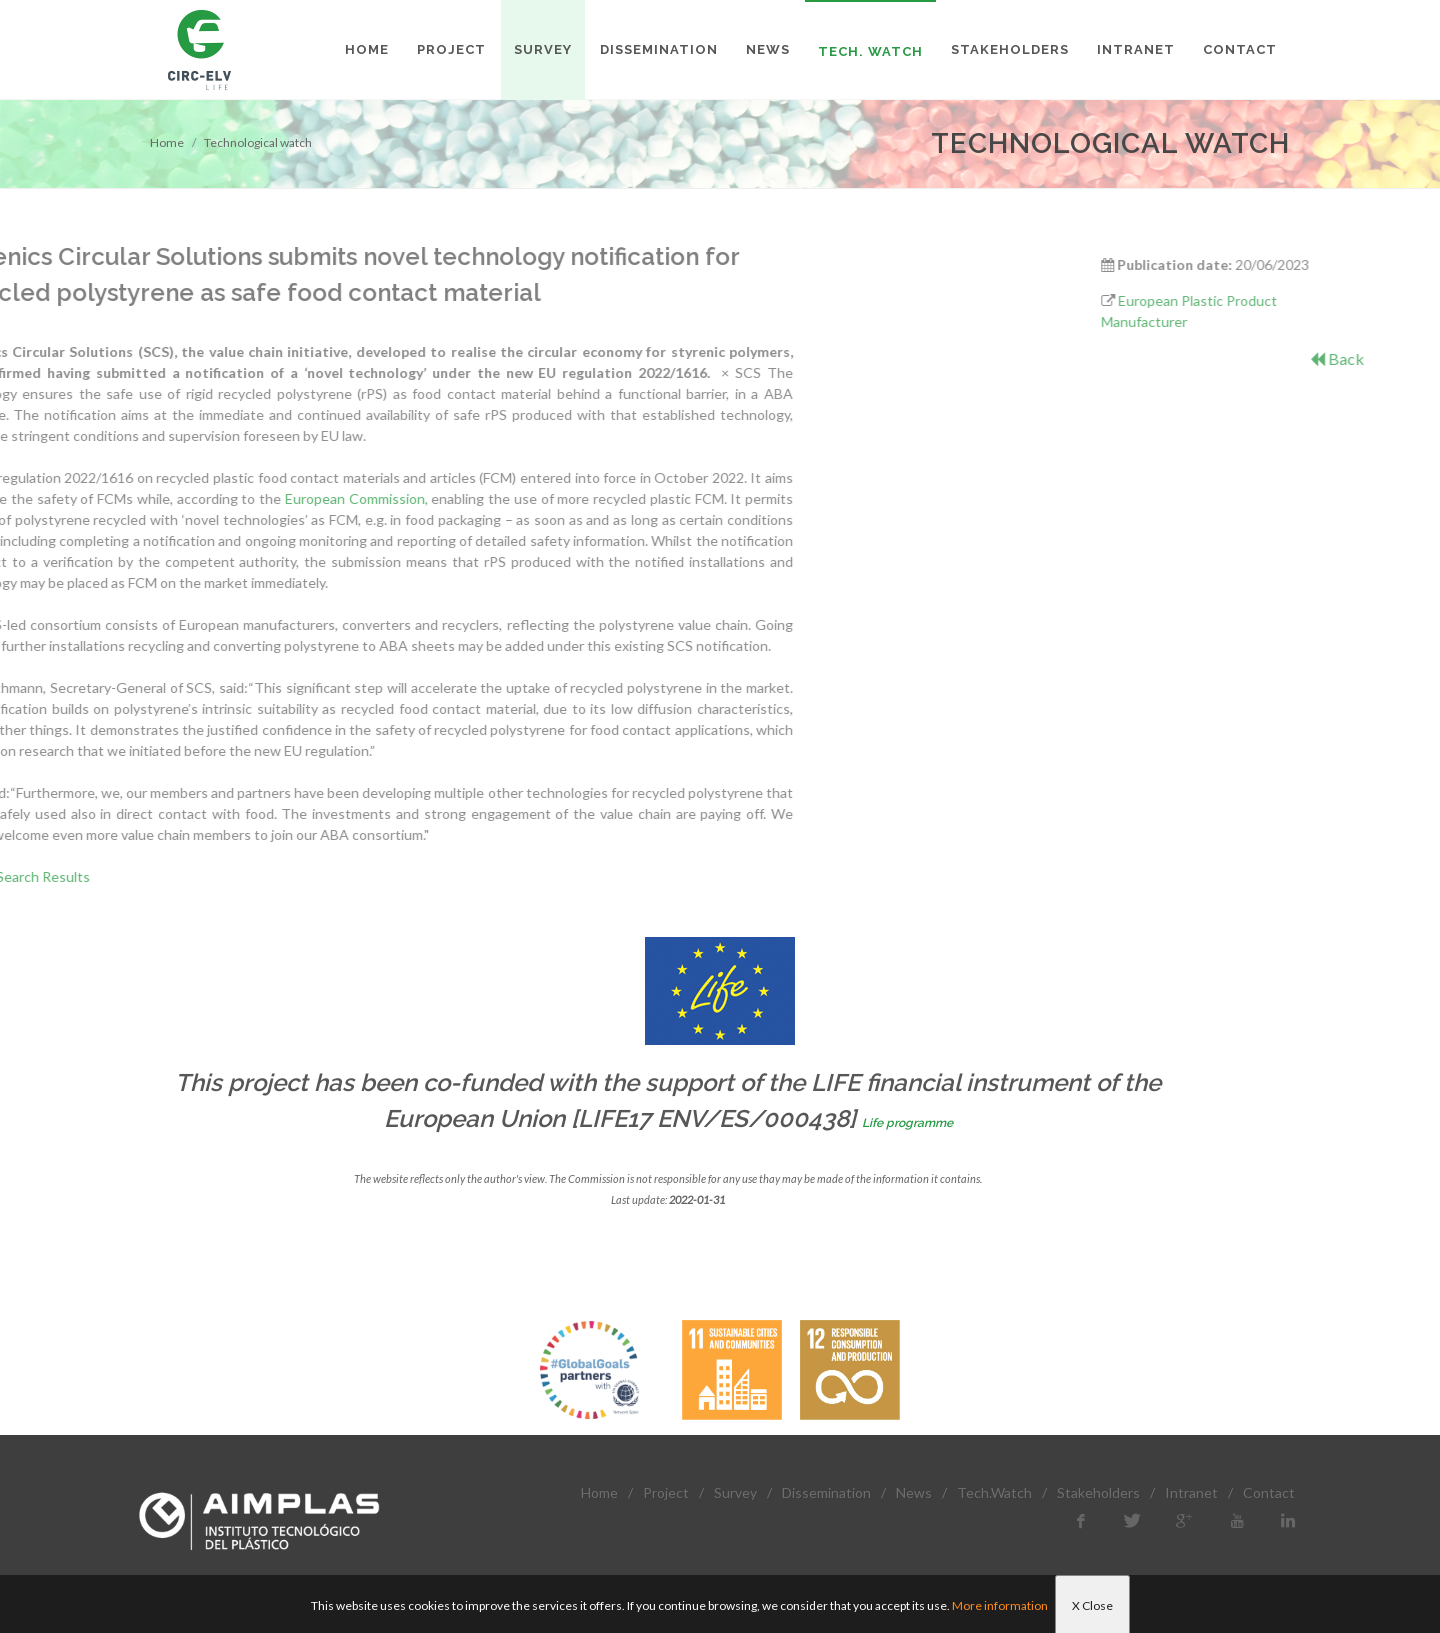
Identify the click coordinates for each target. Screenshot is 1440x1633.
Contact (1269, 1492)
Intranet (1191, 1492)
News (914, 1492)
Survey (735, 1492)
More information (1000, 1605)
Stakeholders (1098, 1492)
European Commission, (133, 498)
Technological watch (258, 142)
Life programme (907, 1123)
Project (666, 1492)
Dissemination (826, 1492)
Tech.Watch (994, 1492)
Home (167, 142)
